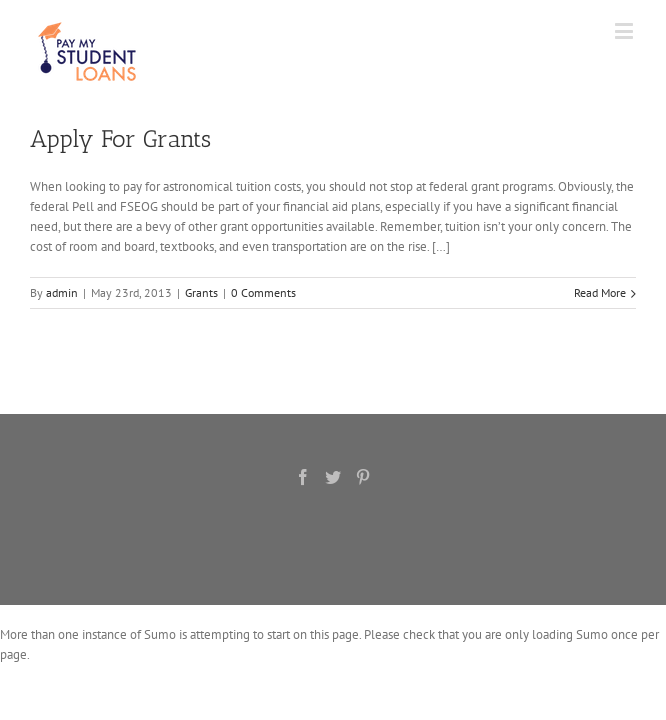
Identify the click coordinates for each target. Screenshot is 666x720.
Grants (201, 292)
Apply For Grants (120, 138)
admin (62, 292)
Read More (600, 292)
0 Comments (263, 292)
